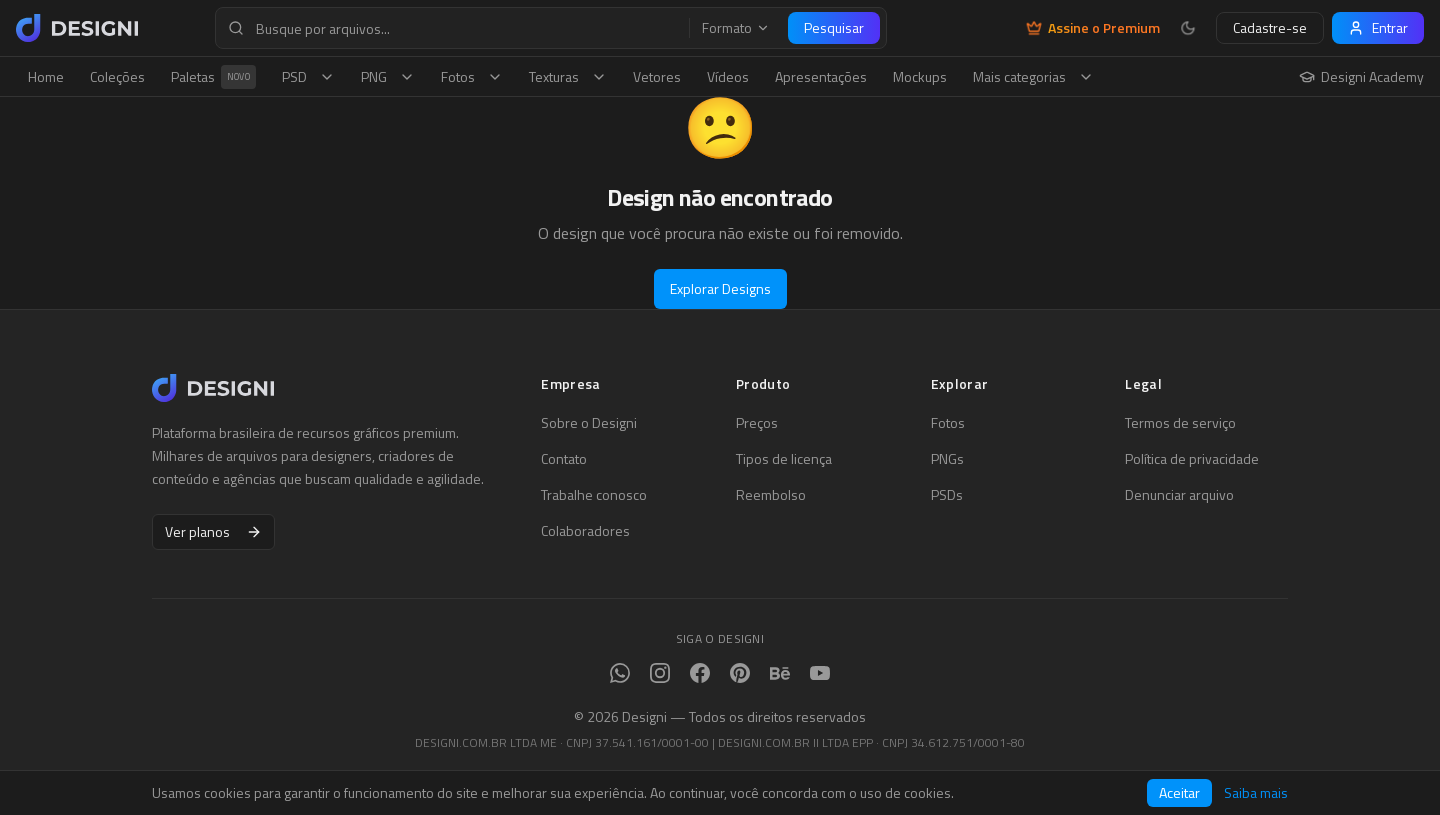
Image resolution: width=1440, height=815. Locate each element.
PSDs (947, 495)
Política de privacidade (1192, 459)
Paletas (213, 77)
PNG (388, 76)
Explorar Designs (720, 288)
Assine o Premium (1093, 28)
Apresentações (821, 76)
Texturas (568, 76)
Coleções (117, 76)
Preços (757, 423)
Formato (736, 28)
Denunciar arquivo (1179, 495)
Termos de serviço (1180, 423)
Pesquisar (834, 27)
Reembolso (771, 495)
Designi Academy (1361, 77)
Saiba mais (1256, 793)
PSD (308, 76)
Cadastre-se (1270, 27)
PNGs (947, 459)
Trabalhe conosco (594, 495)
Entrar (1378, 27)
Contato (564, 459)
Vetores (657, 76)
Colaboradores (585, 531)
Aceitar (1179, 792)
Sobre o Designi (589, 423)
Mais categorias (1033, 76)
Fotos (472, 76)
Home (46, 76)
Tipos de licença (784, 459)
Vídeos (728, 76)
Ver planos (213, 531)
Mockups (920, 76)
